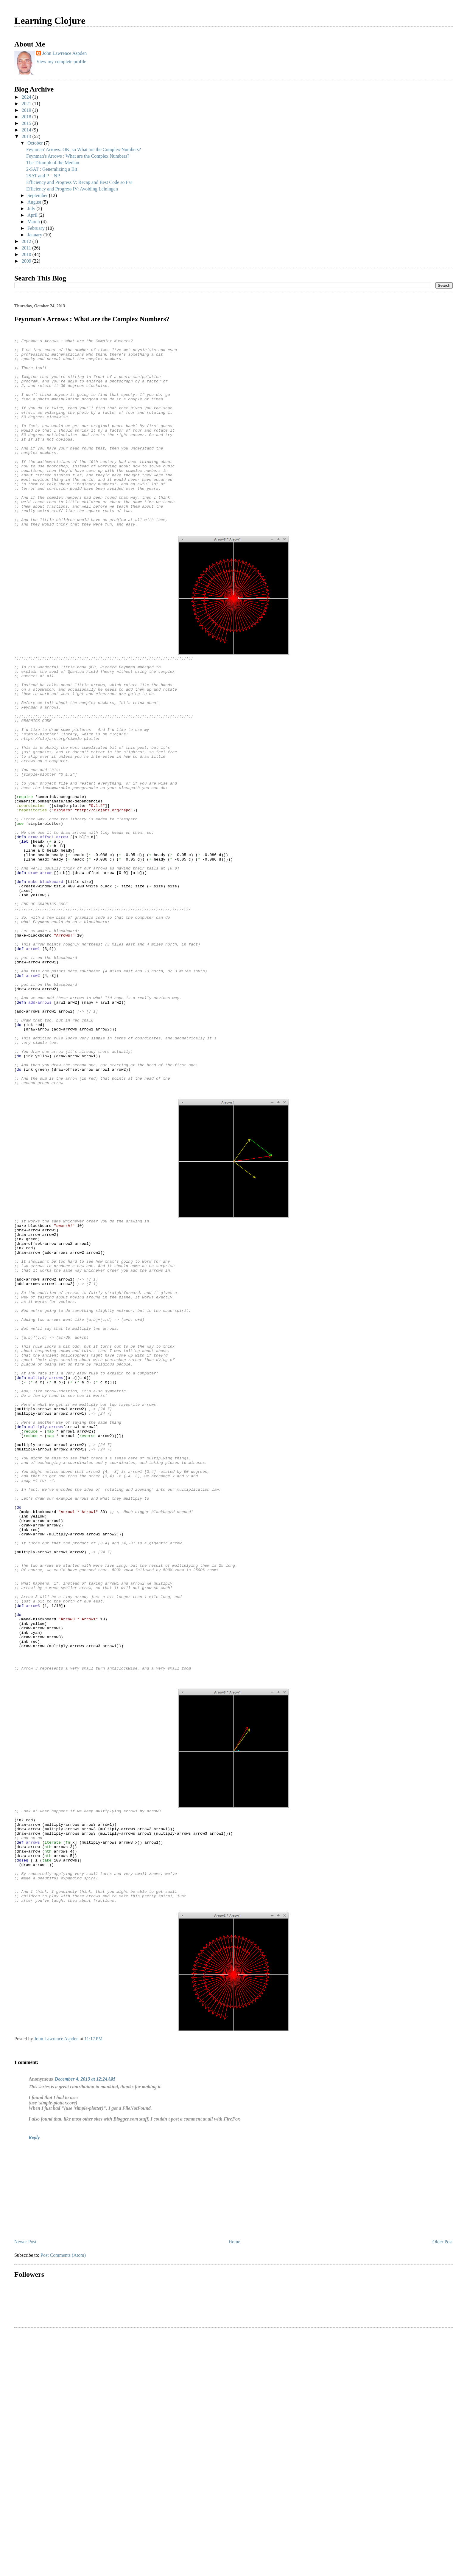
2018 (27, 116)
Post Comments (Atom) (63, 2497)
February (36, 228)
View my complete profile (61, 61)
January (35, 234)
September (38, 195)
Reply (34, 2379)
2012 (27, 241)
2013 (27, 136)
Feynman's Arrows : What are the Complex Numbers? (77, 156)
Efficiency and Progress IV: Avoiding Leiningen (72, 188)
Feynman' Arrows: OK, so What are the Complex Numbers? (83, 149)
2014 (27, 129)
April (33, 215)
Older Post (442, 2484)
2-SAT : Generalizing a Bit (51, 169)
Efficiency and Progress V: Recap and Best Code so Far (79, 182)
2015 (27, 123)
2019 (27, 110)
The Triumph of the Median (52, 162)
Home (234, 2484)
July (32, 208)
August (34, 201)
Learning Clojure (49, 20)
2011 (27, 247)
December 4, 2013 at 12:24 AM (85, 2321)
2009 (27, 261)
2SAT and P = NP (43, 175)
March (34, 221)
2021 (27, 103)
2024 (27, 97)
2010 (27, 254)
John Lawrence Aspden (64, 53)
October (35, 142)
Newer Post (25, 2484)
